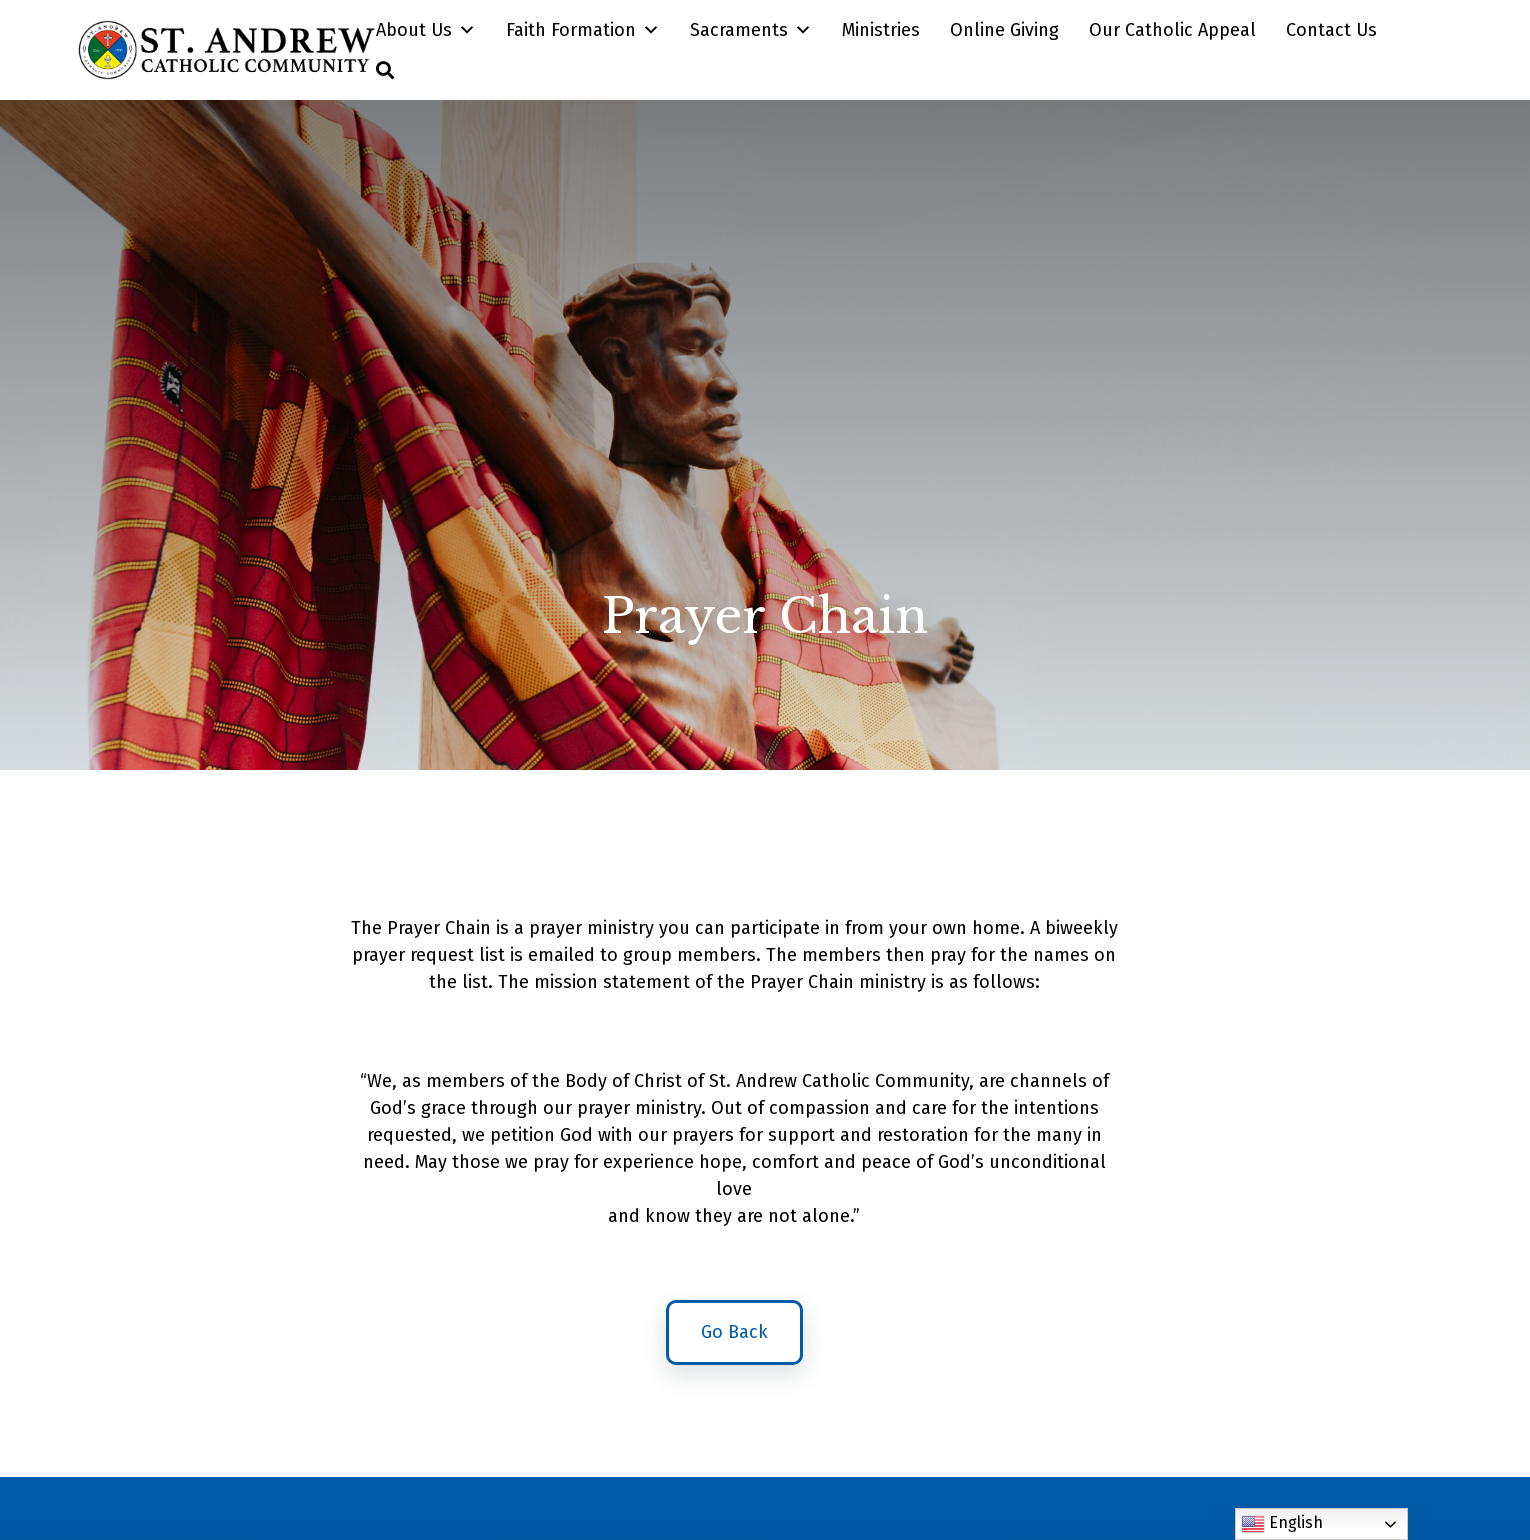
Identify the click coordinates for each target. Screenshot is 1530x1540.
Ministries (881, 30)
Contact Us (1331, 30)
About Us (426, 30)
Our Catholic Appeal (1172, 30)
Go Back (734, 1340)
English (1282, 1524)
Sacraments (751, 30)
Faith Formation (583, 30)
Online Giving (1004, 30)
